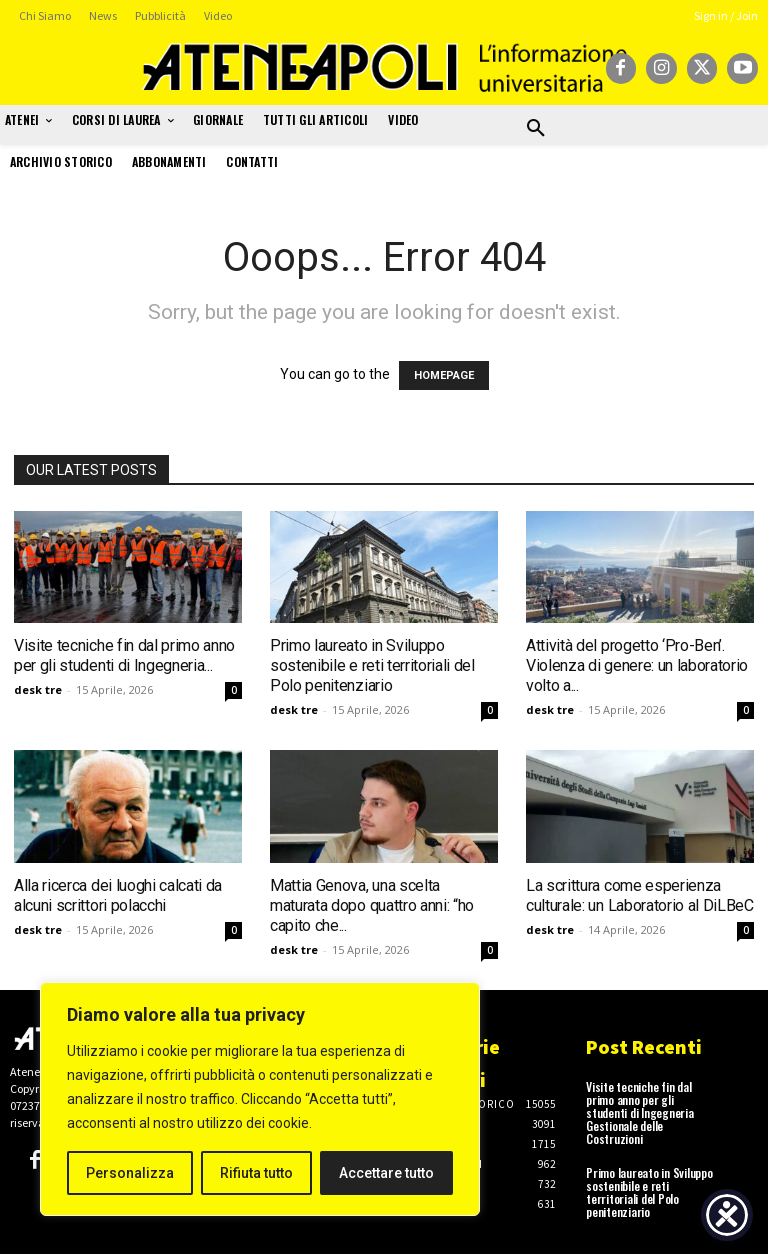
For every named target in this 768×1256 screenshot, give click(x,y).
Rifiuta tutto (256, 1173)
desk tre (38, 689)
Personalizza (130, 1173)
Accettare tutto (386, 1173)
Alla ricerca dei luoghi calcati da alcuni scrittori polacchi (118, 895)
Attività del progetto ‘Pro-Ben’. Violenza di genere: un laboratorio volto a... (637, 665)
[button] (536, 129)
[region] (260, 1099)
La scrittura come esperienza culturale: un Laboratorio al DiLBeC (640, 895)
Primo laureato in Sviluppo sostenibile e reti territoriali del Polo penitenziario (372, 665)
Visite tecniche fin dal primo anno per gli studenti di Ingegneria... (124, 655)
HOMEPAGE (444, 375)
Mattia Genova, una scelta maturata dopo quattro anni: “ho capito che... (372, 905)
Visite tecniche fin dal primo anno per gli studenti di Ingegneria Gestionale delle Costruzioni (640, 1113)
